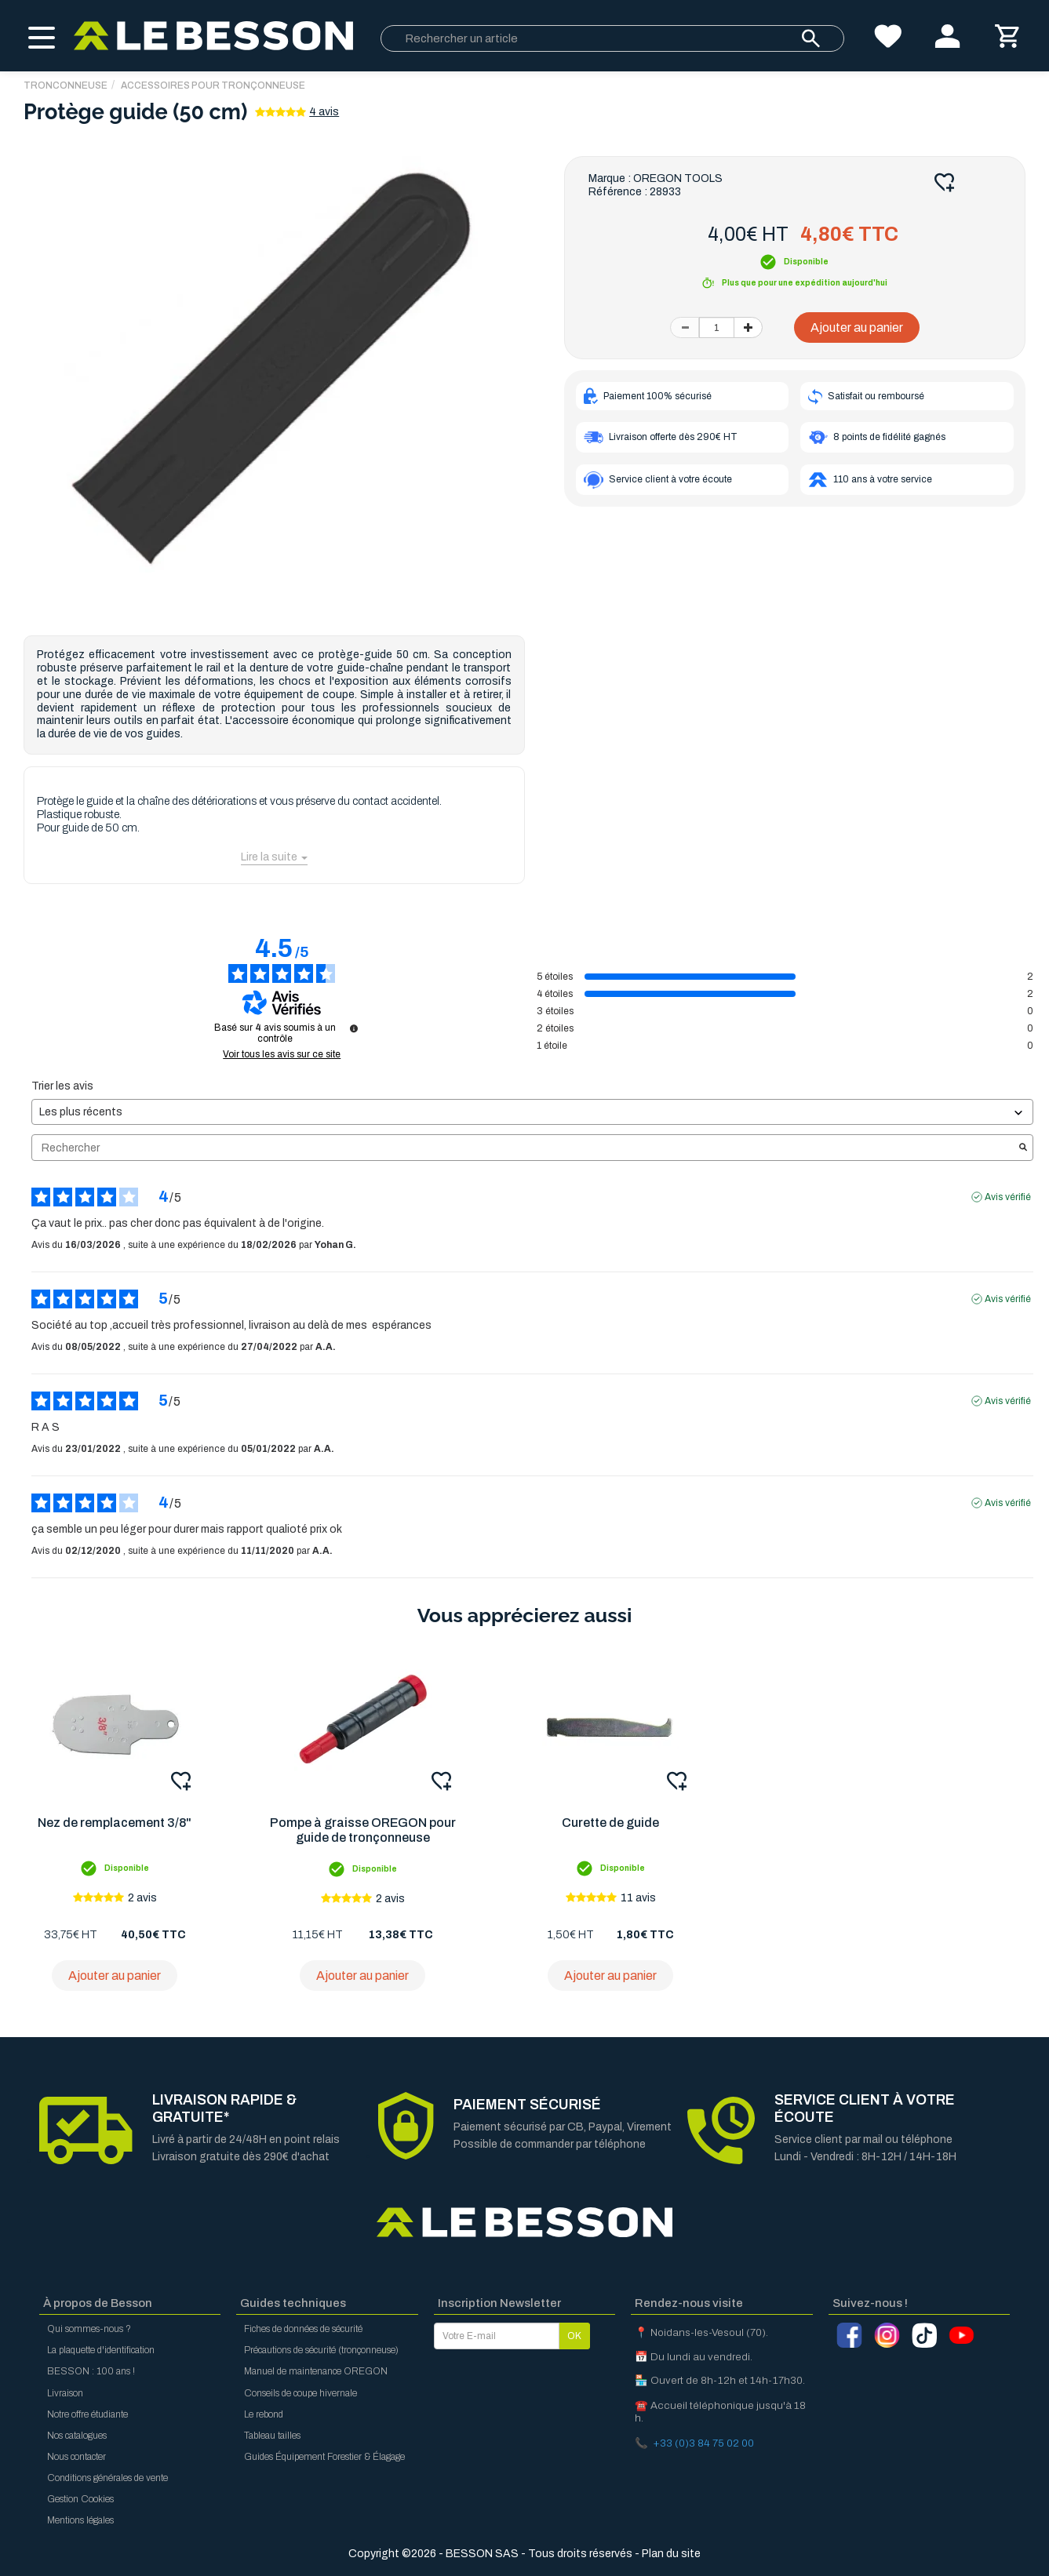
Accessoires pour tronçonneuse (213, 85)
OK (574, 2335)
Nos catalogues (77, 2435)
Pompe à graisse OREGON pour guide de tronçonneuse (363, 1830)
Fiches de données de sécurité (303, 2328)
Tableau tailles (272, 2435)
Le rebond (263, 2414)
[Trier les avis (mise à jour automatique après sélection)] (532, 1112)
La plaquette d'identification (101, 2350)
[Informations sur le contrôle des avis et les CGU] (354, 1028)
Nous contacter (76, 2456)
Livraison (65, 2393)
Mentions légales (80, 2520)
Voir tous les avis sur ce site (282, 1054)
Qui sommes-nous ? (89, 2328)
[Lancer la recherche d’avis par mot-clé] (1023, 1148)
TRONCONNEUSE (65, 85)
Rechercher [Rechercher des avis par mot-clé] (524, 1148)
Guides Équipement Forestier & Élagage (324, 2456)
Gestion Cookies (80, 2499)
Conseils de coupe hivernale (300, 2393)
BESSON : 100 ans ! (91, 2371)
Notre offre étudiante (87, 2414)
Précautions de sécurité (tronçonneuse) (321, 2350)
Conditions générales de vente (107, 2477)
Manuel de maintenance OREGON (316, 2371)
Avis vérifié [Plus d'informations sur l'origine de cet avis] (1008, 1197)
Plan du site (671, 2554)
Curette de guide (610, 1822)
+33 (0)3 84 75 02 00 (703, 2443)
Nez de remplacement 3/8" (114, 1822)
